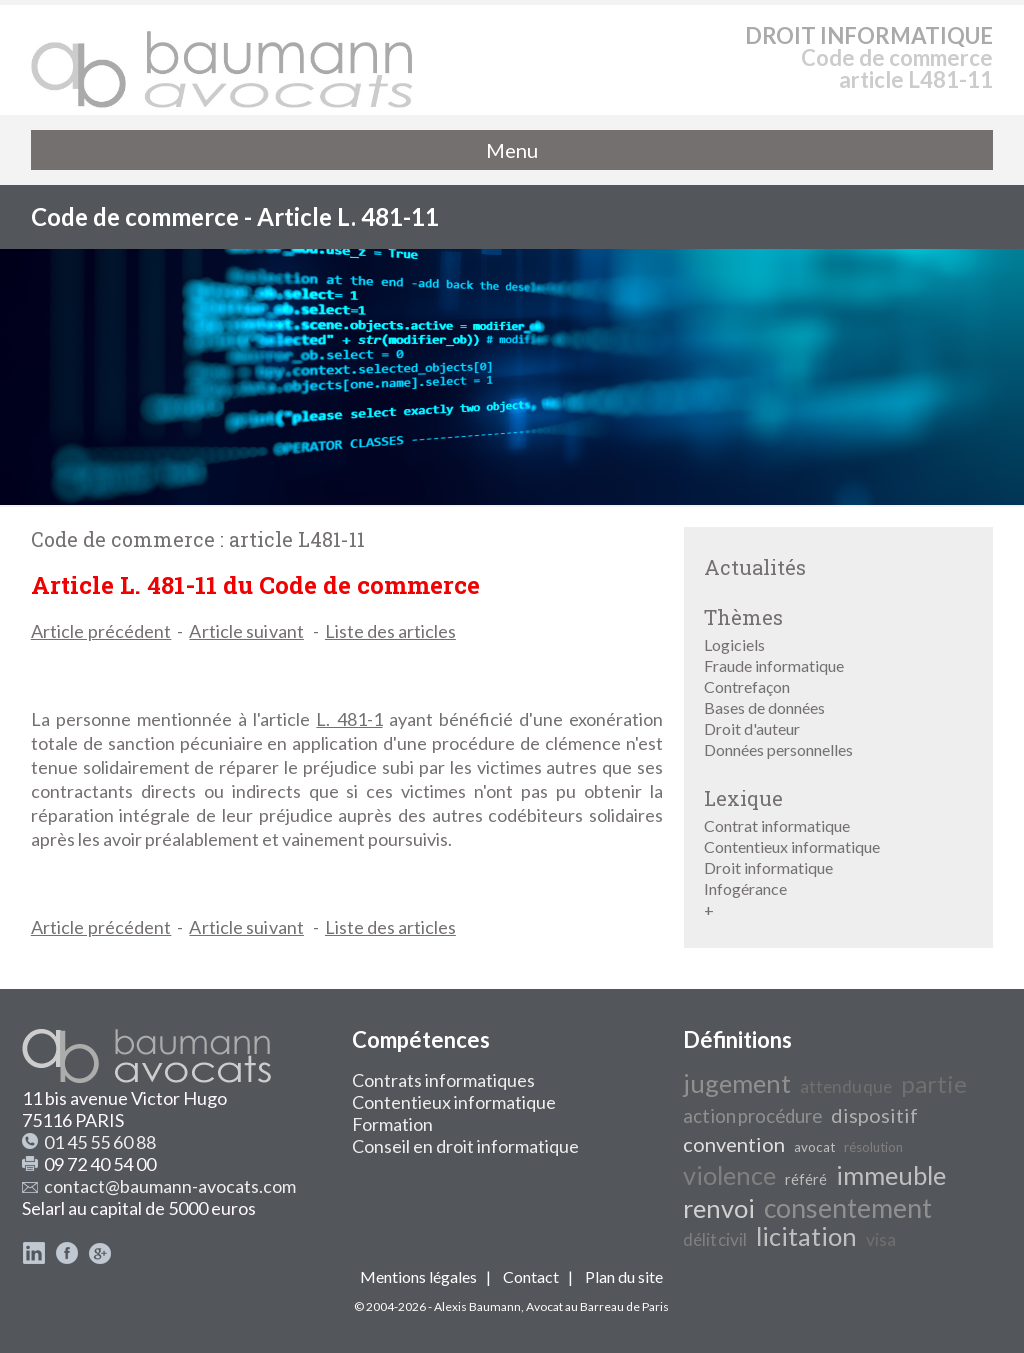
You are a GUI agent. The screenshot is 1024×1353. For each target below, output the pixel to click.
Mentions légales (418, 1276)
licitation (806, 1236)
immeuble (891, 1175)
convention (734, 1144)
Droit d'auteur (752, 728)
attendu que (846, 1086)
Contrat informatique (777, 825)
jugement (737, 1083)
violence (729, 1175)
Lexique (743, 798)
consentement (848, 1208)
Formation (392, 1124)
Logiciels (734, 644)
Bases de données (764, 707)
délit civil (715, 1239)
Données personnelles (778, 749)
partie (934, 1083)
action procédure (752, 1116)
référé (806, 1179)
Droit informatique (768, 867)
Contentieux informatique (792, 846)
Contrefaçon (747, 686)
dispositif (874, 1115)
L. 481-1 (349, 719)
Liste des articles (390, 631)
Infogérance (745, 888)
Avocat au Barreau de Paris (597, 1306)
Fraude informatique (774, 665)
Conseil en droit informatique (465, 1146)
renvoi (719, 1208)
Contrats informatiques (443, 1080)
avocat (814, 1147)
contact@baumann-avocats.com (170, 1186)
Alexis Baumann (477, 1306)
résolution (873, 1147)
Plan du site (624, 1276)
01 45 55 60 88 (100, 1142)
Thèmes (743, 617)
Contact (531, 1276)
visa (881, 1239)
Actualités (755, 567)
